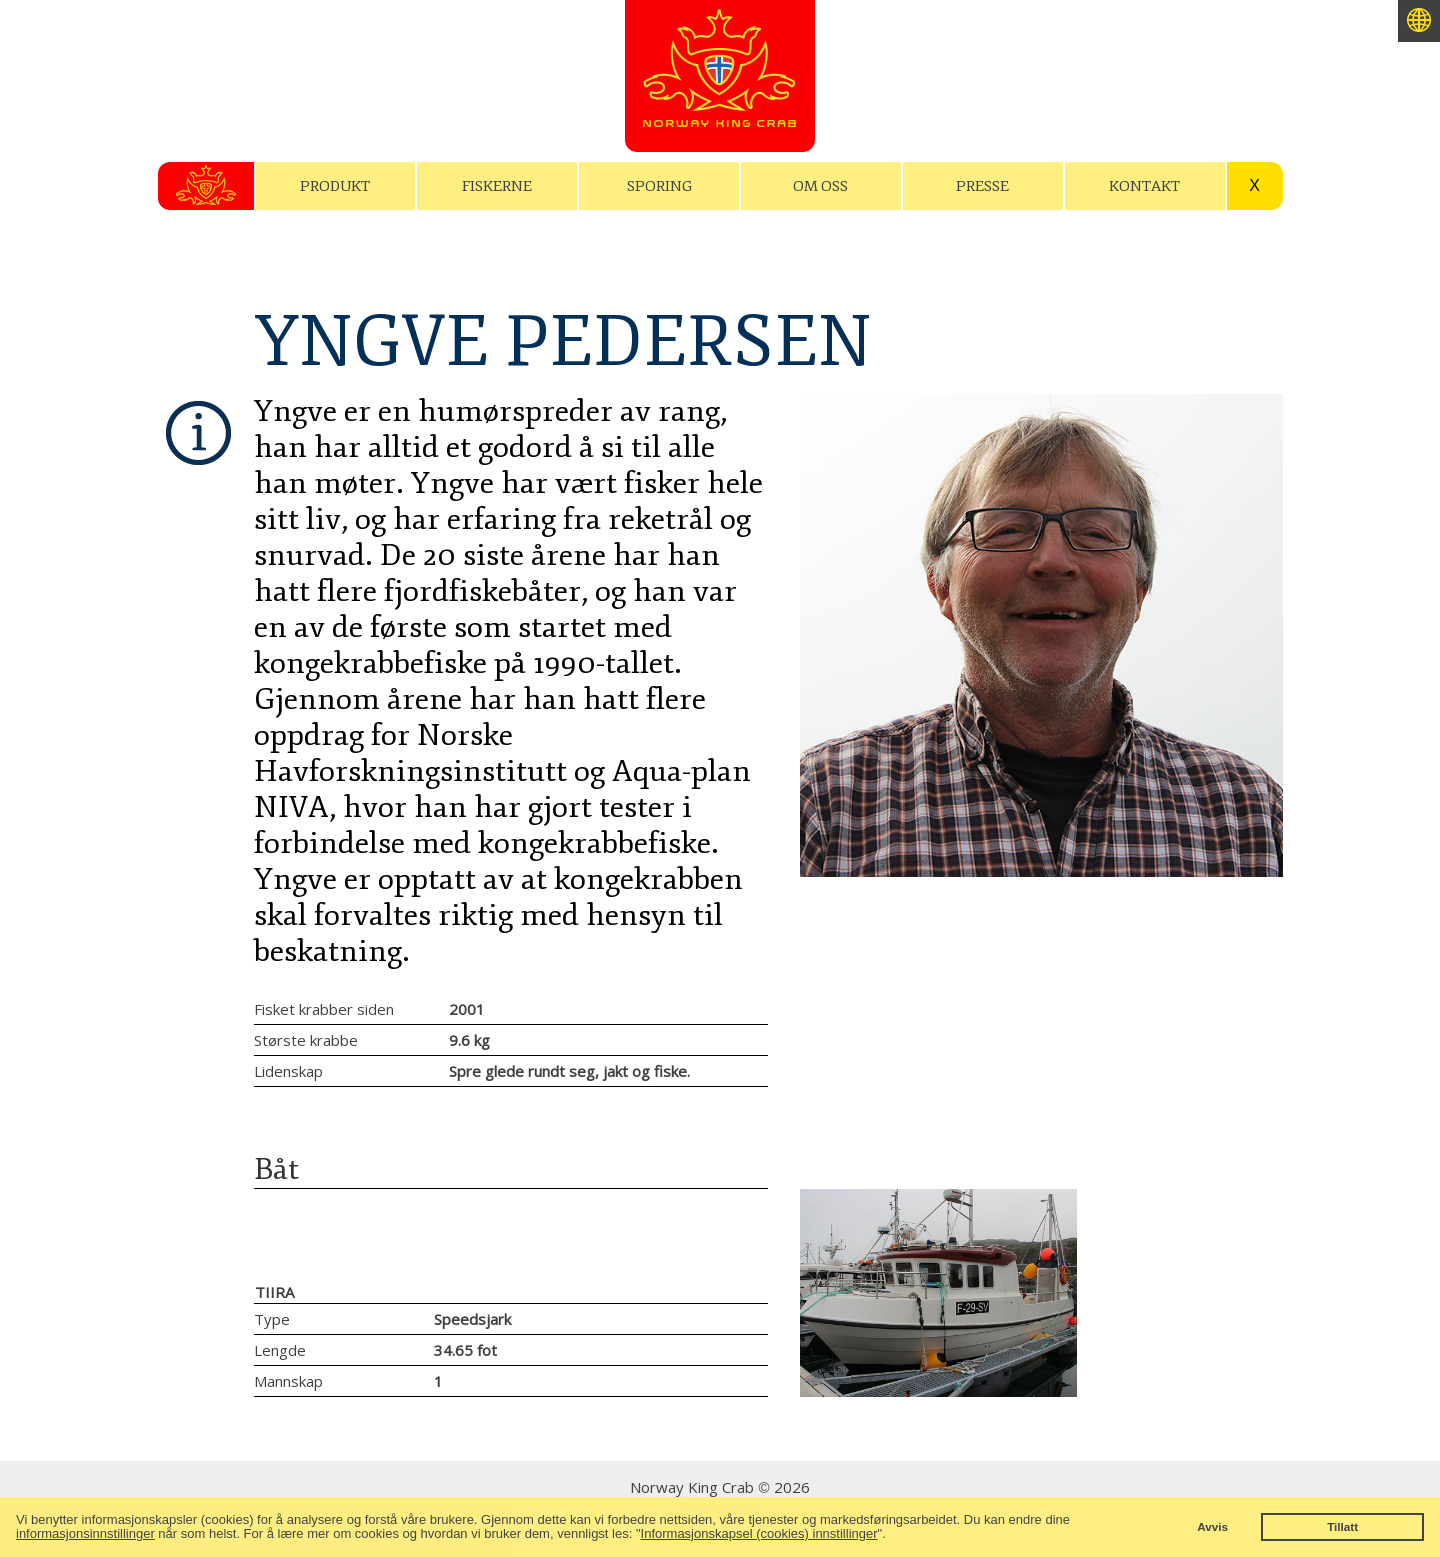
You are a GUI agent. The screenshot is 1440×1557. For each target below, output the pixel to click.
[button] (891, 1535)
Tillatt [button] (1342, 1526)
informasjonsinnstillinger (85, 1533)
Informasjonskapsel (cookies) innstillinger (759, 1533)
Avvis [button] (1212, 1526)
